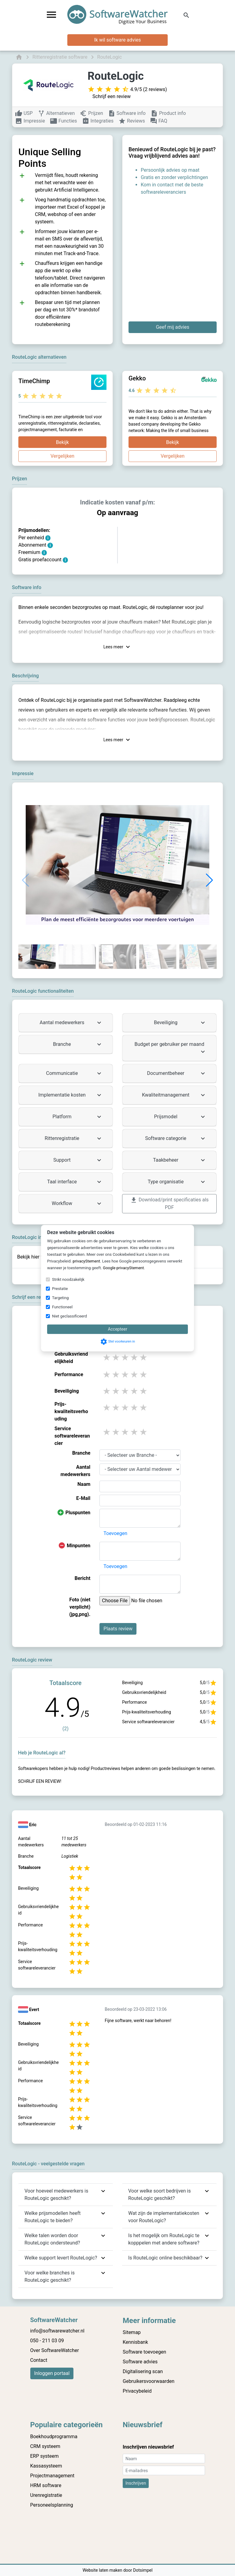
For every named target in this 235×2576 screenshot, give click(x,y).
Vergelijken (62, 456)
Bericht (83, 1578)
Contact (38, 2360)
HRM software (46, 2485)
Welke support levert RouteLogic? (60, 2258)
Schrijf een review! (39, 1781)
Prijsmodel (180, 1116)
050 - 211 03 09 (47, 2340)
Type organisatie (177, 1181)
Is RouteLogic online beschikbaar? (165, 2258)
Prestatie (60, 1288)
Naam (83, 1484)
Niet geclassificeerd (69, 1316)
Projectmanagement (52, 2476)
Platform (77, 1116)
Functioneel (62, 1307)
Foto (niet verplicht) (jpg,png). (79, 1607)
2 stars (116, 1357)
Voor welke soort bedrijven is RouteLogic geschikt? (159, 2194)
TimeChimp (34, 381)
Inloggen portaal (52, 2373)
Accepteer (117, 1329)
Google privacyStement (123, 1268)
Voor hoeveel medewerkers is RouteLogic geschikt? (56, 2194)
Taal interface (75, 1181)
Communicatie (74, 1073)
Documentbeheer (177, 1073)
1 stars (107, 1357)
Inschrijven (135, 2483)
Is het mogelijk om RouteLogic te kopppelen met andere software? (164, 2239)
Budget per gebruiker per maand (171, 1048)
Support (78, 1160)
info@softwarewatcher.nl (57, 2331)
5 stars (143, 1357)
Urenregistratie (46, 2495)
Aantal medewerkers (71, 1022)
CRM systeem (45, 2446)
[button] (209, 880)
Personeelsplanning (51, 2505)
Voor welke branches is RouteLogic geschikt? (49, 2276)
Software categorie (176, 1138)
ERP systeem (44, 2456)
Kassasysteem (46, 2466)
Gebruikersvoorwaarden (148, 2381)
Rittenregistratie (74, 1138)
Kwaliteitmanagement (174, 1095)
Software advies (140, 2362)
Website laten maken (103, 2570)
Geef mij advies (172, 327)
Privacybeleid (137, 2391)
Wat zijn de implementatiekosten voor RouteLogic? (163, 2216)
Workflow (77, 1203)
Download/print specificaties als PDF (169, 1203)
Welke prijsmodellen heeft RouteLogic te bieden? (52, 2216)
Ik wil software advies (117, 40)
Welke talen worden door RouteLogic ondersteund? (52, 2239)
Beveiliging (180, 1022)
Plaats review (117, 1629)
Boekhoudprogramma (53, 2436)
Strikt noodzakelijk (68, 1279)
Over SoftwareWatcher (54, 2350)
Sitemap (132, 2332)
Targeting (60, 1297)
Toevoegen (115, 1533)
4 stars (134, 1357)
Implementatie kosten (70, 1095)
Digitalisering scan (143, 2371)
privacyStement (86, 1261)
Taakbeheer (180, 1160)
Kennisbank (135, 2342)
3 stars (125, 1357)
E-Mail (83, 1498)
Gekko (137, 378)
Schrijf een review (111, 96)
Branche (78, 1044)
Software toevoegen (144, 2352)
